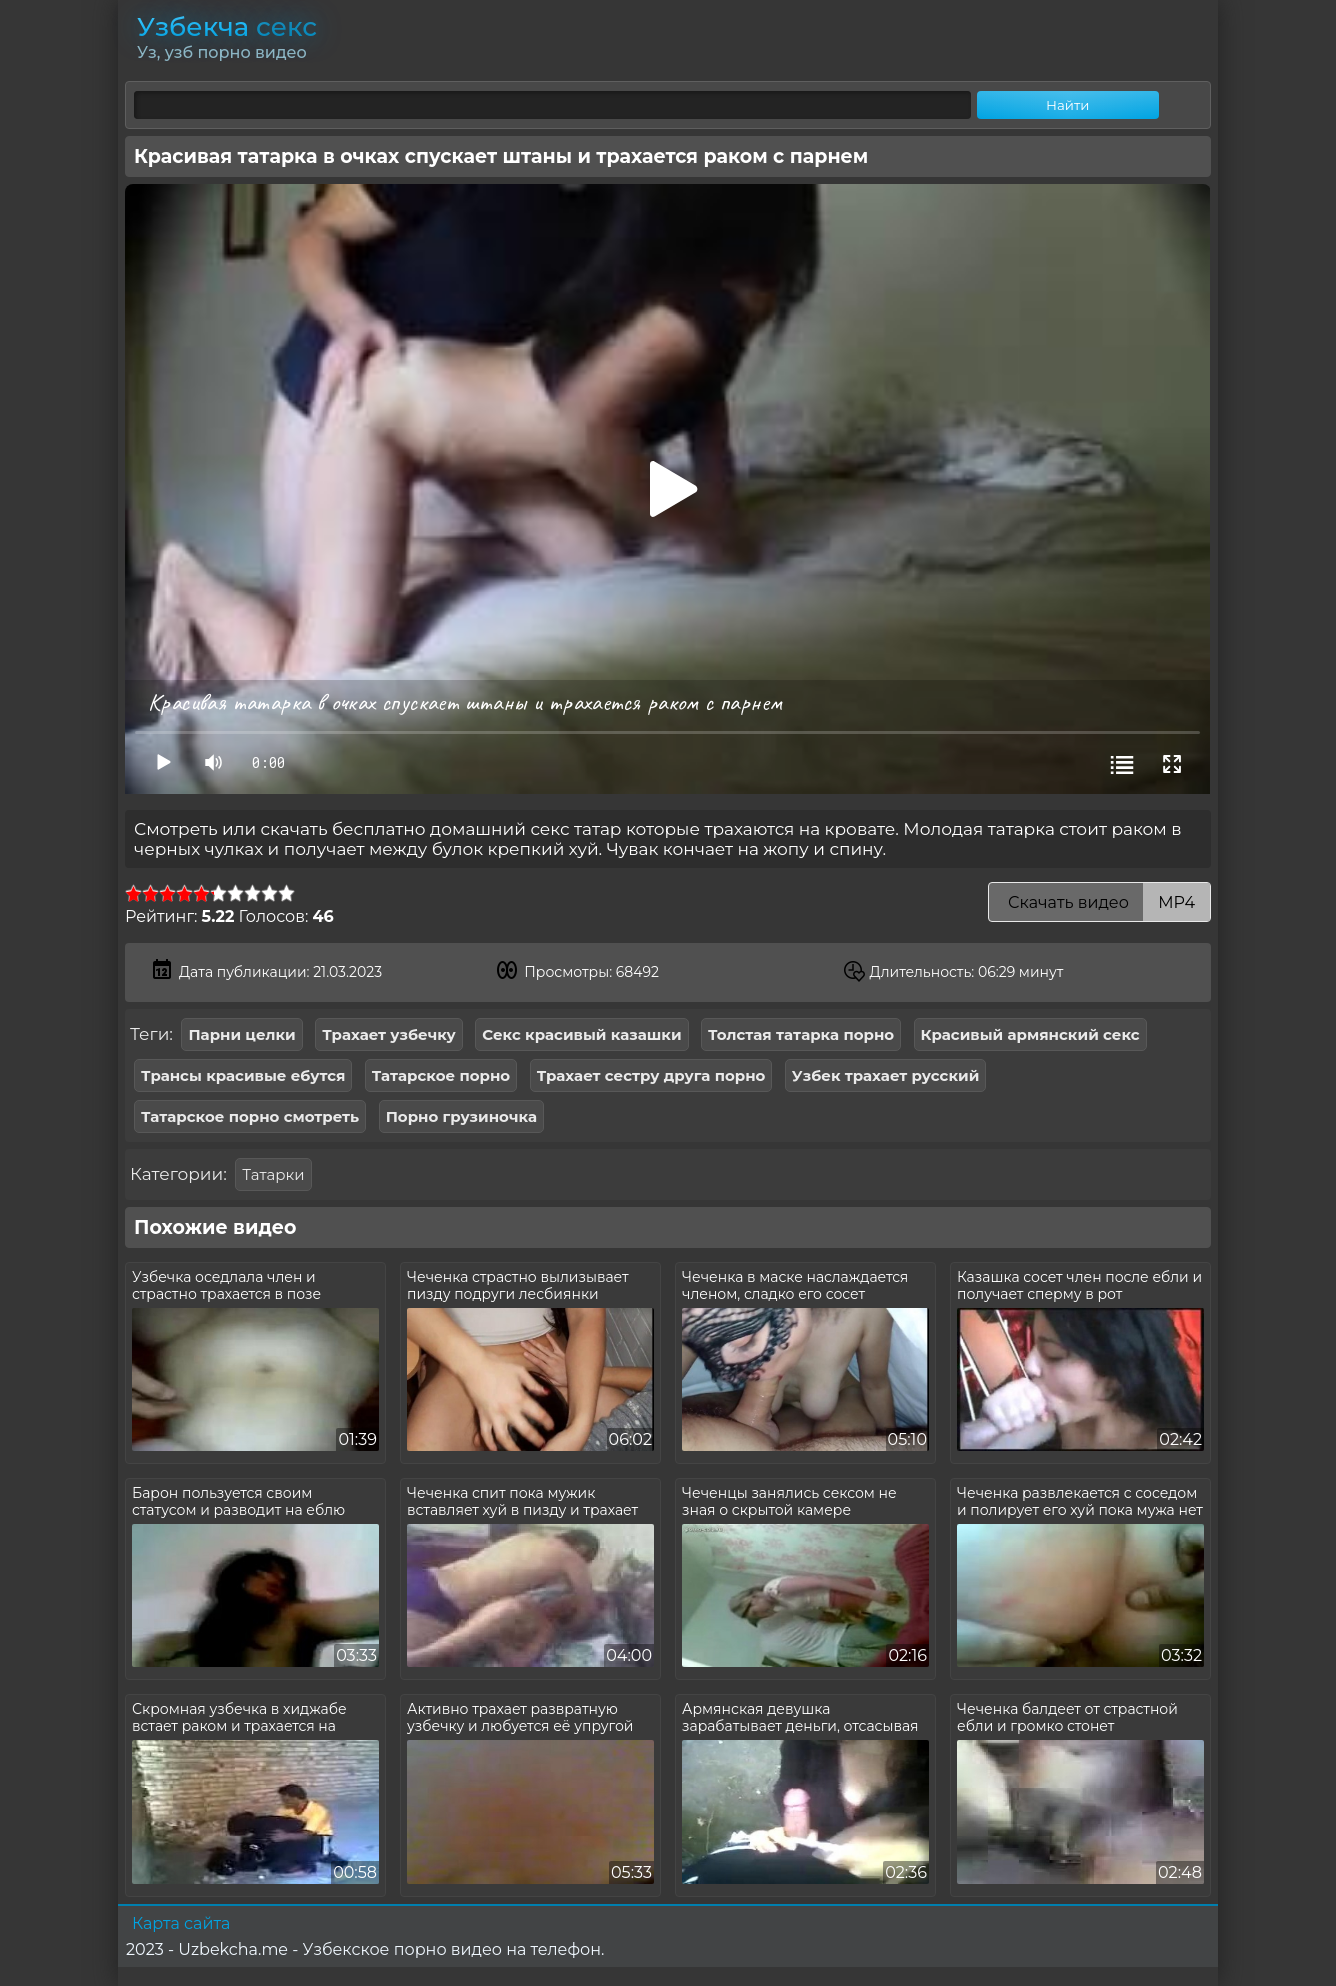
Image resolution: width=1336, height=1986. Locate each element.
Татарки (273, 1174)
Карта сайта (181, 1923)
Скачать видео (1099, 902)
